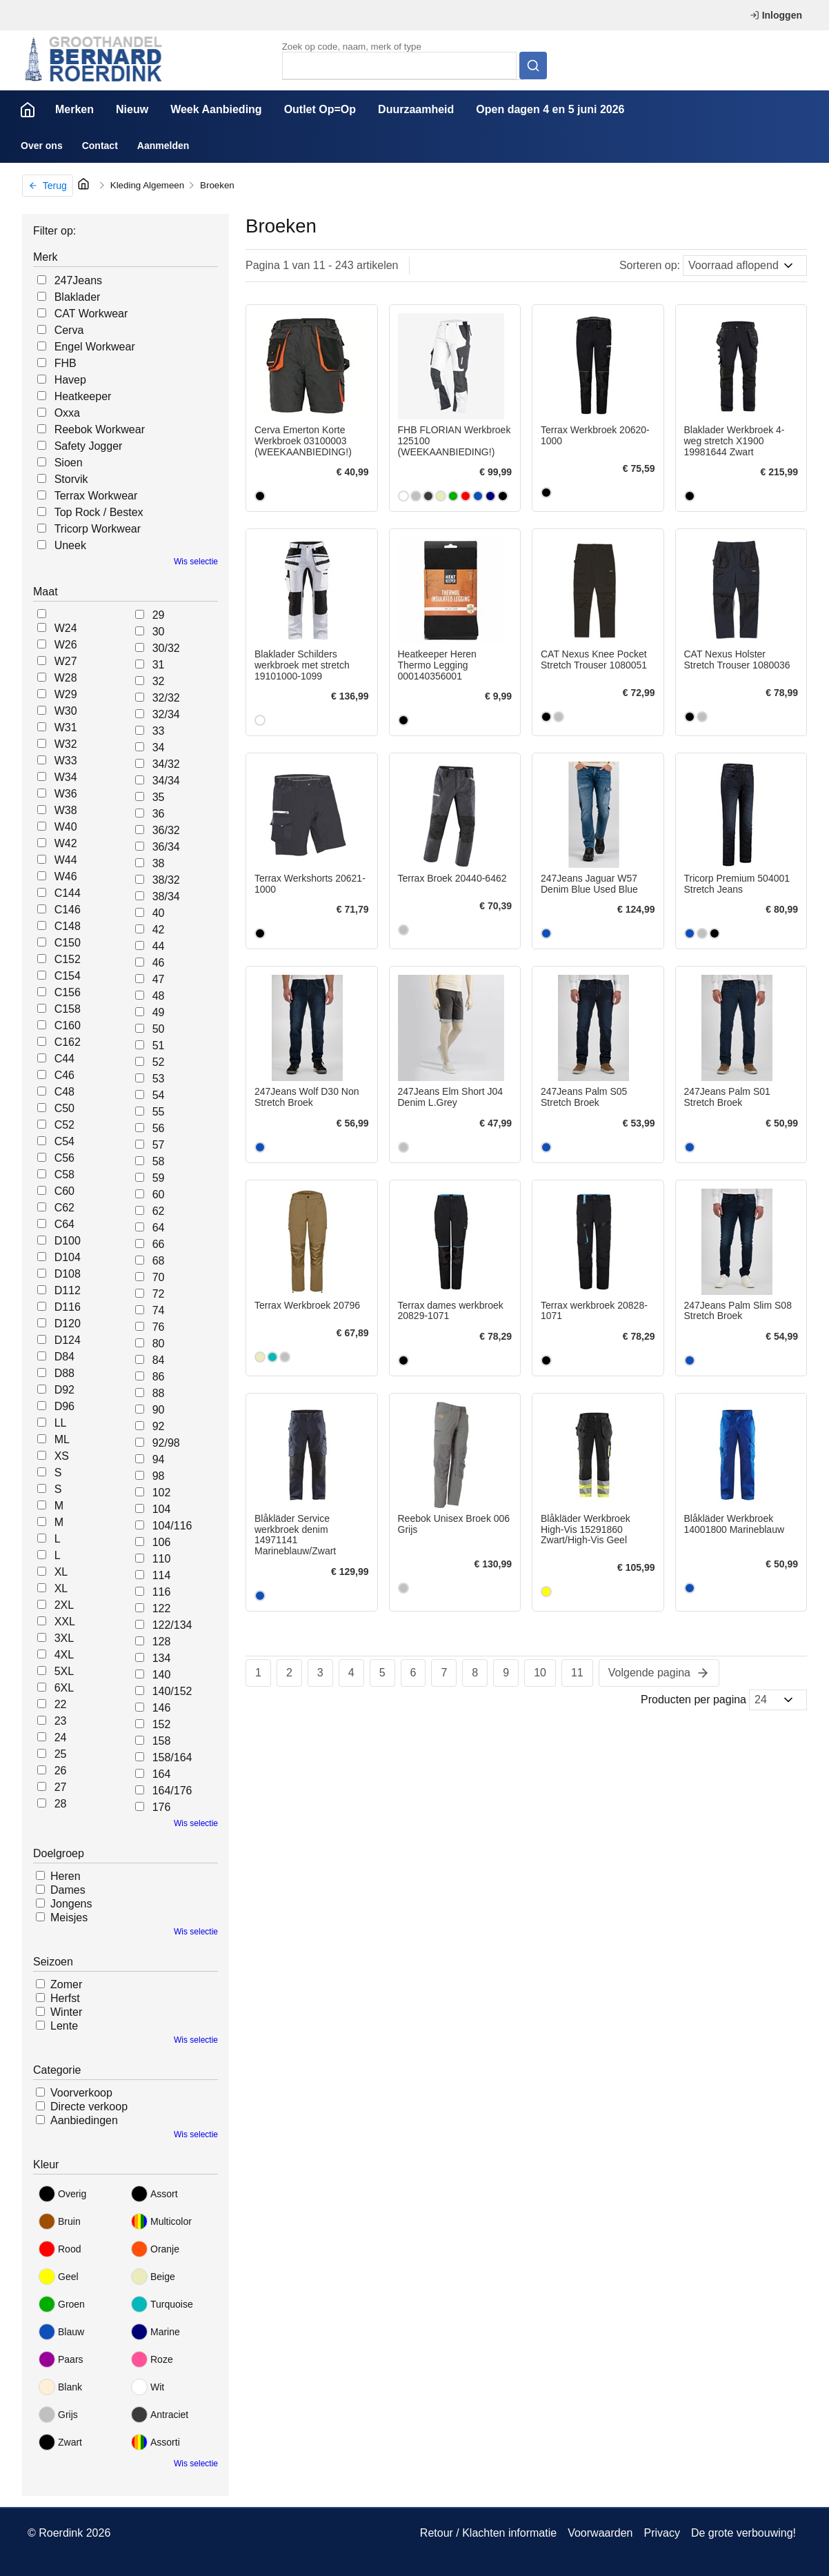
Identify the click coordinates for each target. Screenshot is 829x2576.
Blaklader (77, 297)
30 (158, 631)
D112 (67, 1290)
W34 (65, 777)
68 (158, 1261)
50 (158, 1029)
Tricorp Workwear (97, 529)
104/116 (172, 1526)
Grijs (58, 2414)
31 (158, 665)
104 (161, 1509)
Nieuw (132, 109)
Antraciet (159, 2414)
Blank (60, 2387)
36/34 (166, 847)
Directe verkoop (89, 2106)
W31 (65, 727)
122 (161, 1608)
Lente (64, 2026)
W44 (65, 860)
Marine (155, 2332)
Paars (61, 2359)
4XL (64, 1655)
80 (158, 1343)
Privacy (661, 2533)
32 (158, 681)
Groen (62, 2304)
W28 (65, 678)
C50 (64, 1108)
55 (158, 1112)
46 (158, 963)
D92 (64, 1390)
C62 (64, 1207)
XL (61, 1572)
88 (158, 1393)
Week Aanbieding (215, 109)
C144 (67, 893)
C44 (64, 1058)
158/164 (172, 1757)
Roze (152, 2359)
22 (60, 1704)
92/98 (166, 1443)
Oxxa (67, 413)
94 (158, 1459)
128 (161, 1641)
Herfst (65, 1998)
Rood (60, 2249)
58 (158, 1161)
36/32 (166, 830)
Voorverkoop (81, 2093)
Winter (66, 2012)
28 (60, 1804)
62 (158, 1211)
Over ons (42, 145)
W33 (65, 760)
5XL (64, 1671)
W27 (65, 661)
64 (158, 1227)
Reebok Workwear (99, 429)
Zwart (60, 2442)
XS (61, 1456)
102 (161, 1492)
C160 (67, 1025)
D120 (67, 1323)
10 (540, 1672)
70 (158, 1277)
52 (158, 1062)
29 (158, 615)
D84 (64, 1357)
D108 (67, 1274)
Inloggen (776, 15)
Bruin (60, 2221)
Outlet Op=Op (320, 109)
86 (158, 1377)
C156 (67, 992)
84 (158, 1360)
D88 (64, 1373)
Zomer (66, 1984)
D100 (67, 1241)
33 (158, 731)
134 (161, 1658)
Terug (47, 185)
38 (158, 863)
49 (158, 1012)
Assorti (155, 2442)
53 (158, 1078)
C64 (64, 1224)
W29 (65, 694)
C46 (64, 1075)
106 (161, 1542)
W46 (65, 876)
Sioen (68, 462)
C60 (64, 1191)
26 (60, 1770)
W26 (65, 645)
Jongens (71, 1904)
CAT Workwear (91, 313)
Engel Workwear (94, 347)
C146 (67, 909)
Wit (147, 2387)
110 (161, 1559)
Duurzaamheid (416, 109)
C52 (64, 1125)
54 (158, 1095)
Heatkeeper (83, 396)
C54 (64, 1141)
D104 (67, 1257)
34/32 (166, 764)
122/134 (172, 1625)
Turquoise (162, 2304)
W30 (65, 711)
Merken (74, 109)
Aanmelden (163, 145)
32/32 (166, 698)
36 (158, 814)
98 (158, 1476)
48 (158, 996)
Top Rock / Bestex (98, 512)
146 (161, 1708)
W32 (65, 744)
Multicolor (161, 2221)
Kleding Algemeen (147, 185)
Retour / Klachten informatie (488, 2533)
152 (161, 1724)
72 (158, 1294)
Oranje (155, 2249)
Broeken (217, 185)
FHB (65, 363)
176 (161, 1807)
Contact (100, 145)
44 (158, 946)
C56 (64, 1158)
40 (158, 913)
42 (158, 929)
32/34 (166, 714)
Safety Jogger (88, 446)
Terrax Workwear (96, 496)
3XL (64, 1638)
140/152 (172, 1691)
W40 (65, 827)
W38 (65, 810)
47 (158, 979)
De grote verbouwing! (743, 2533)
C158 (67, 1009)
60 (158, 1194)
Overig (62, 2194)
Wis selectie (196, 561)
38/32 (166, 880)
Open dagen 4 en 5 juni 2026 (550, 109)
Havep (70, 380)
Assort (154, 2194)
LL (60, 1423)
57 (158, 1145)
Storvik (71, 479)
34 (158, 747)
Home (27, 109)
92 (158, 1426)
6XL (64, 1688)
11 (577, 1672)
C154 (67, 976)
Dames (68, 1890)
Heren (65, 1876)
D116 (67, 1307)
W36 (65, 794)
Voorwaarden (600, 2533)
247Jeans (78, 280)
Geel (59, 2276)
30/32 (166, 648)
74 (158, 1310)
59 (158, 1178)
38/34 (166, 896)
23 (60, 1721)
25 (60, 1754)
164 (161, 1774)
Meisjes (69, 1917)
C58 (64, 1174)
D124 (67, 1340)
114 (161, 1575)
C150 (67, 943)
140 (161, 1675)
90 (158, 1410)
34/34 (166, 780)
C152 (67, 959)
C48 (64, 1092)
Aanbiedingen (84, 2120)
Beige (153, 2276)
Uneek (70, 545)
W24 (65, 628)
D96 (64, 1406)
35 (158, 797)
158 (161, 1741)
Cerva (69, 330)
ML (62, 1439)
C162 (67, 1042)
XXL (64, 1621)
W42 (65, 843)
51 (158, 1045)
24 (60, 1737)
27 (60, 1787)
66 (158, 1244)
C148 (67, 926)
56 (158, 1128)
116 (161, 1592)
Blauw (61, 2332)
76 (158, 1327)
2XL (64, 1605)
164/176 (172, 1790)
